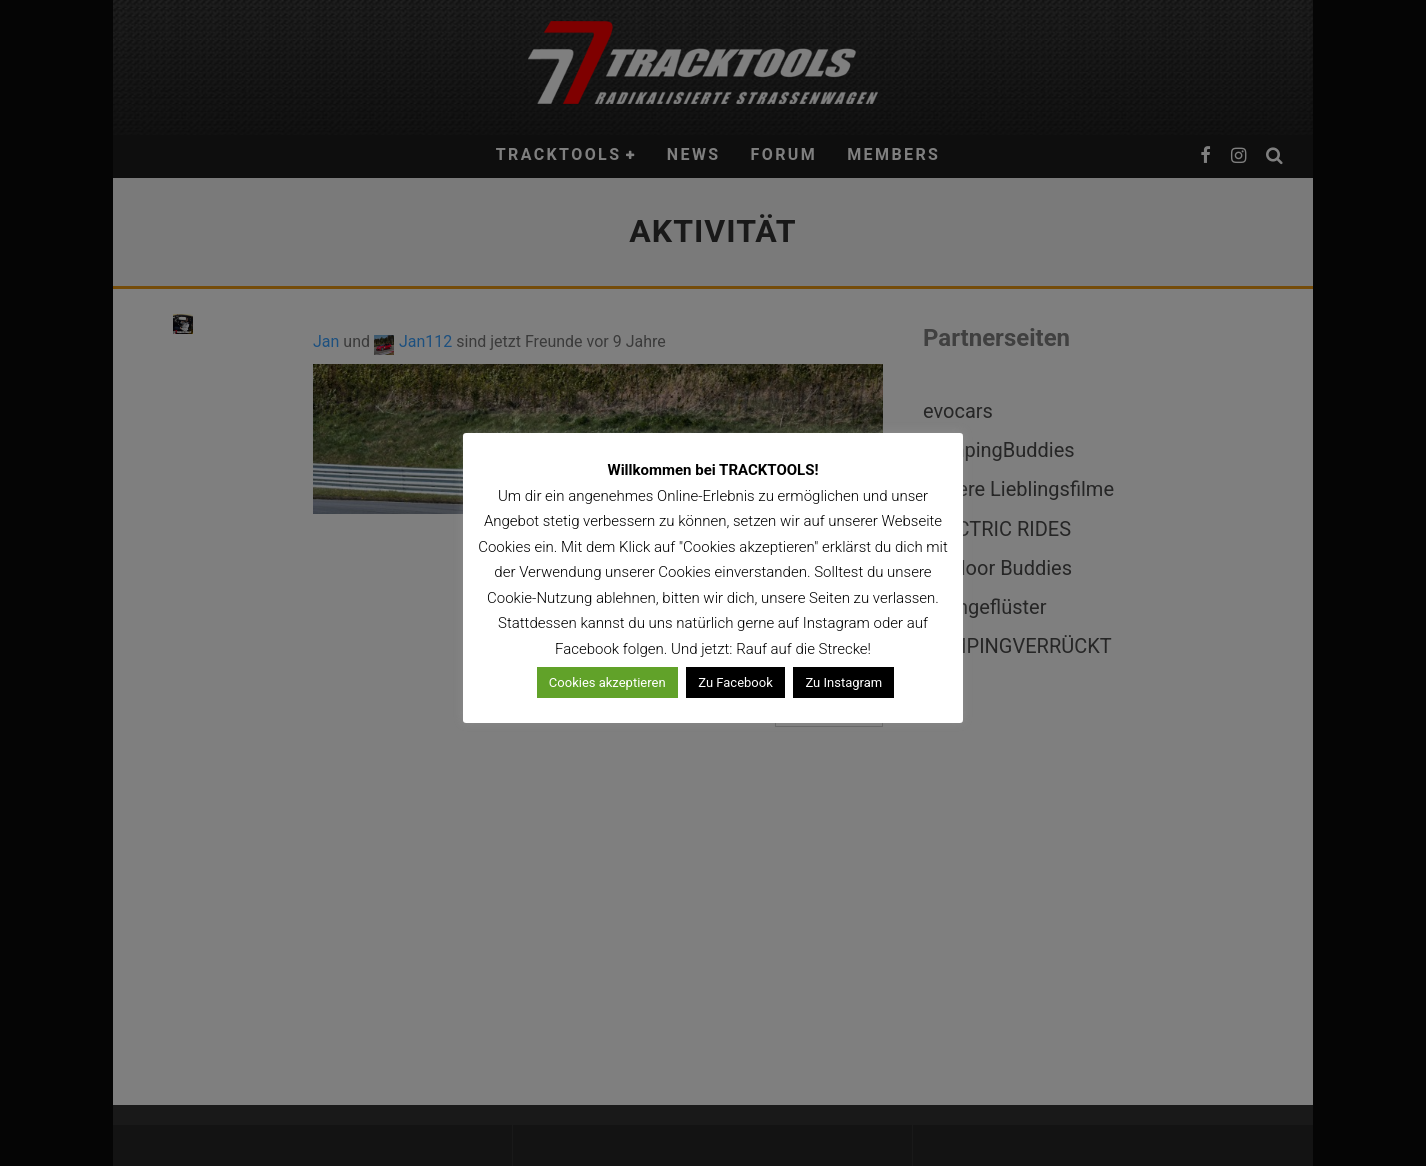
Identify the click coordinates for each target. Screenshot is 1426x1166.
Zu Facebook (735, 682)
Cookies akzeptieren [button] (607, 682)
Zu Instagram (843, 682)
